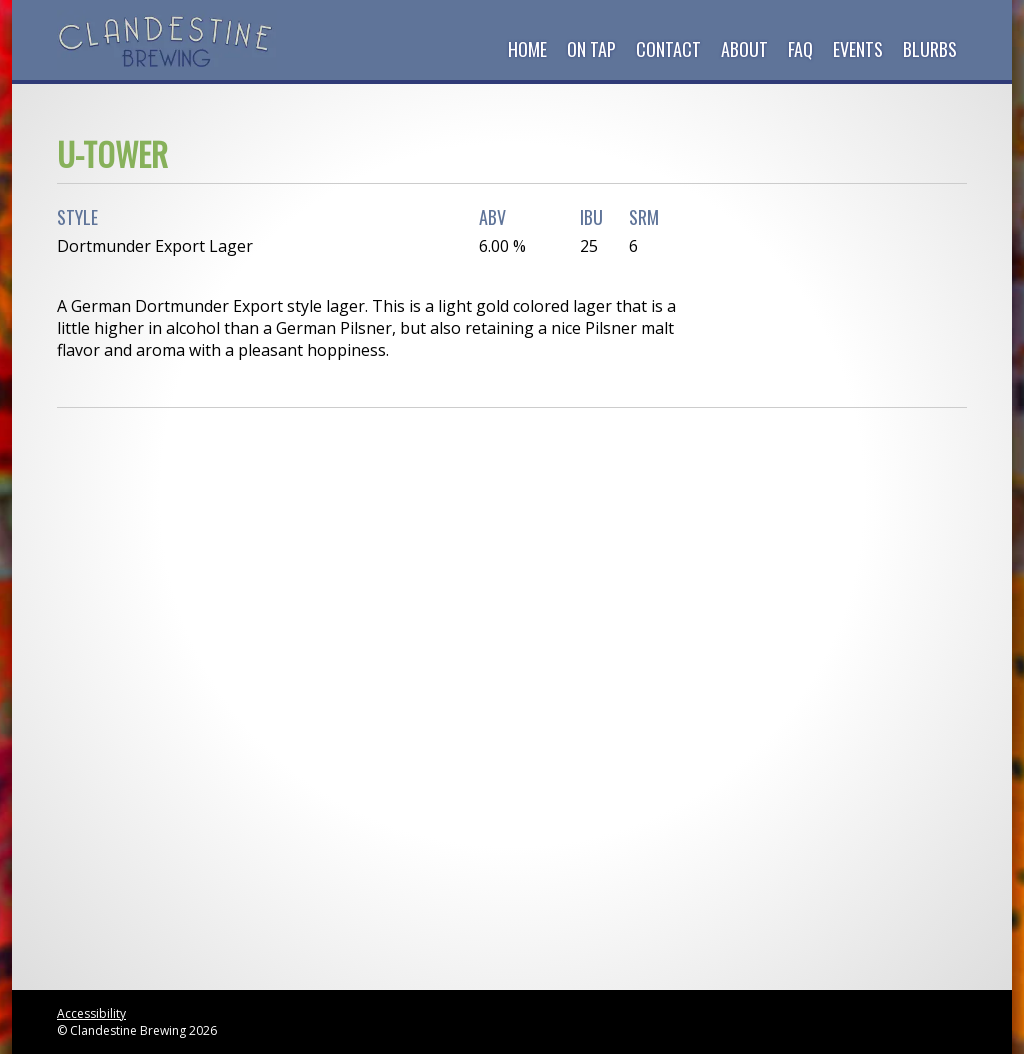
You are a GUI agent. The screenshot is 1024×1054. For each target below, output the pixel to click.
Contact (668, 49)
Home (527, 49)
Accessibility (91, 1013)
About (744, 49)
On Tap (591, 49)
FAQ (800, 49)
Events (858, 49)
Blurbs (930, 49)
